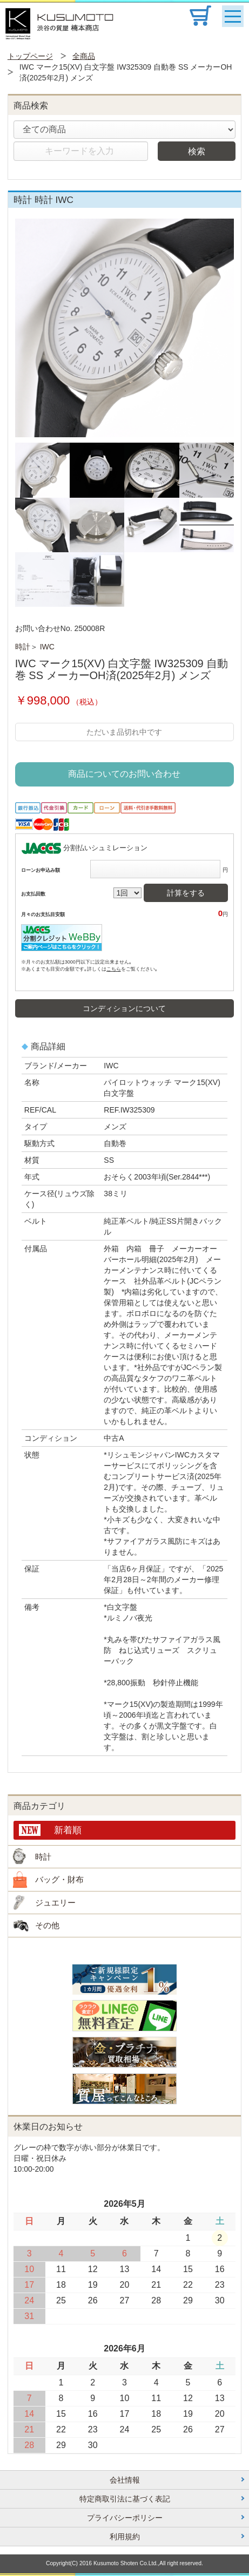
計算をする (186, 893)
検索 (196, 151)
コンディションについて (124, 1008)
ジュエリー (55, 1902)
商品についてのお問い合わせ (124, 773)
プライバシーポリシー (125, 2517)
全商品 (83, 56)
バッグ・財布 (59, 1879)
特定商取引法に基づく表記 (124, 2498)
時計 (22, 646)
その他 (47, 1925)
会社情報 (125, 2480)
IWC (47, 646)
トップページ (30, 56)
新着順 (68, 1830)
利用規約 (125, 2536)
